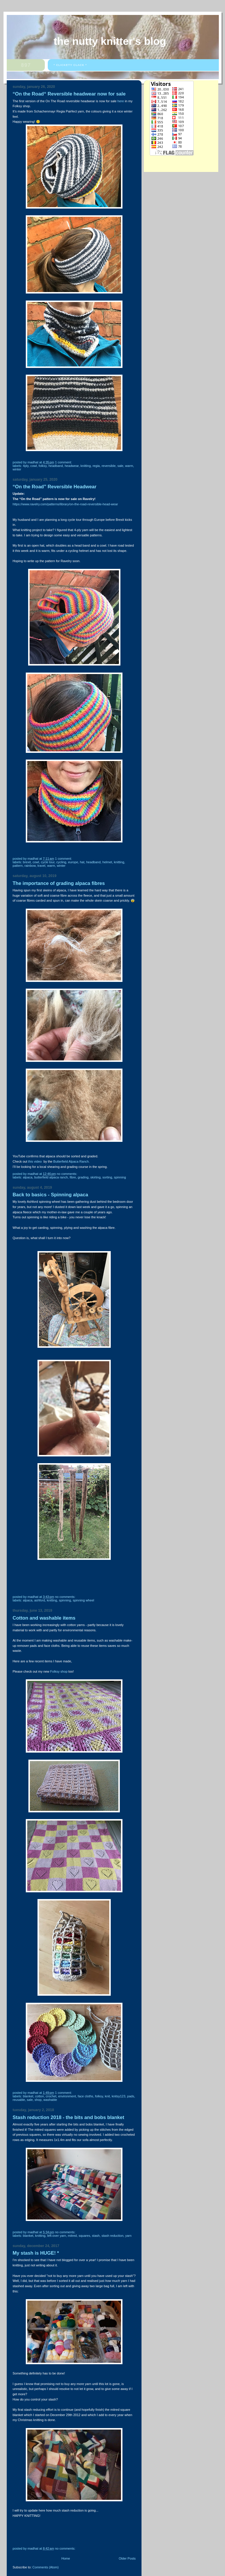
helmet (107, 862)
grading (83, 1177)
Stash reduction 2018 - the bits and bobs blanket (68, 2117)
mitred (72, 2235)
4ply (25, 466)
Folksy (43, 466)
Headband (55, 466)
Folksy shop (58, 1671)
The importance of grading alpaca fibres (59, 883)
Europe (73, 862)
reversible (109, 466)
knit (107, 2096)
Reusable (19, 2099)
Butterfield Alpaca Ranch (51, 1177)
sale (120, 466)
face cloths (85, 2096)
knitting (86, 466)
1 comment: (64, 462)
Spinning (120, 1177)
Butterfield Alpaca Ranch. (71, 1161)
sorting (107, 1177)
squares (84, 2235)
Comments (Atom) (46, 2567)
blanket (28, 2096)
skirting (95, 1177)
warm (129, 466)
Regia (96, 466)
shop (38, 2099)
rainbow (30, 865)
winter (17, 469)
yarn (128, 2235)
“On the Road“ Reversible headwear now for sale (69, 94)
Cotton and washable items (44, 1618)
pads (130, 2096)
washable (50, 2099)
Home (65, 2558)
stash (96, 2235)
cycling (61, 862)
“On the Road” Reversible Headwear (54, 486)
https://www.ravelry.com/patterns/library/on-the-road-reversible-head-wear (65, 504)
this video (35, 1161)
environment (67, 2096)
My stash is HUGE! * (36, 2253)
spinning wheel (83, 1600)
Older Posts (127, 2558)
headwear (72, 466)
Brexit (27, 862)
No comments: (67, 1174)
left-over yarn (56, 2235)
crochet (51, 2096)
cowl (33, 466)
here (120, 101)
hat (82, 862)
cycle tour (47, 862)
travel (41, 865)
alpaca (28, 1177)
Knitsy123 (118, 2096)
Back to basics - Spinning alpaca (50, 1194)
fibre (73, 1177)
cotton (39, 2096)
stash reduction (112, 2235)
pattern (18, 865)
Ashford (39, 1600)
